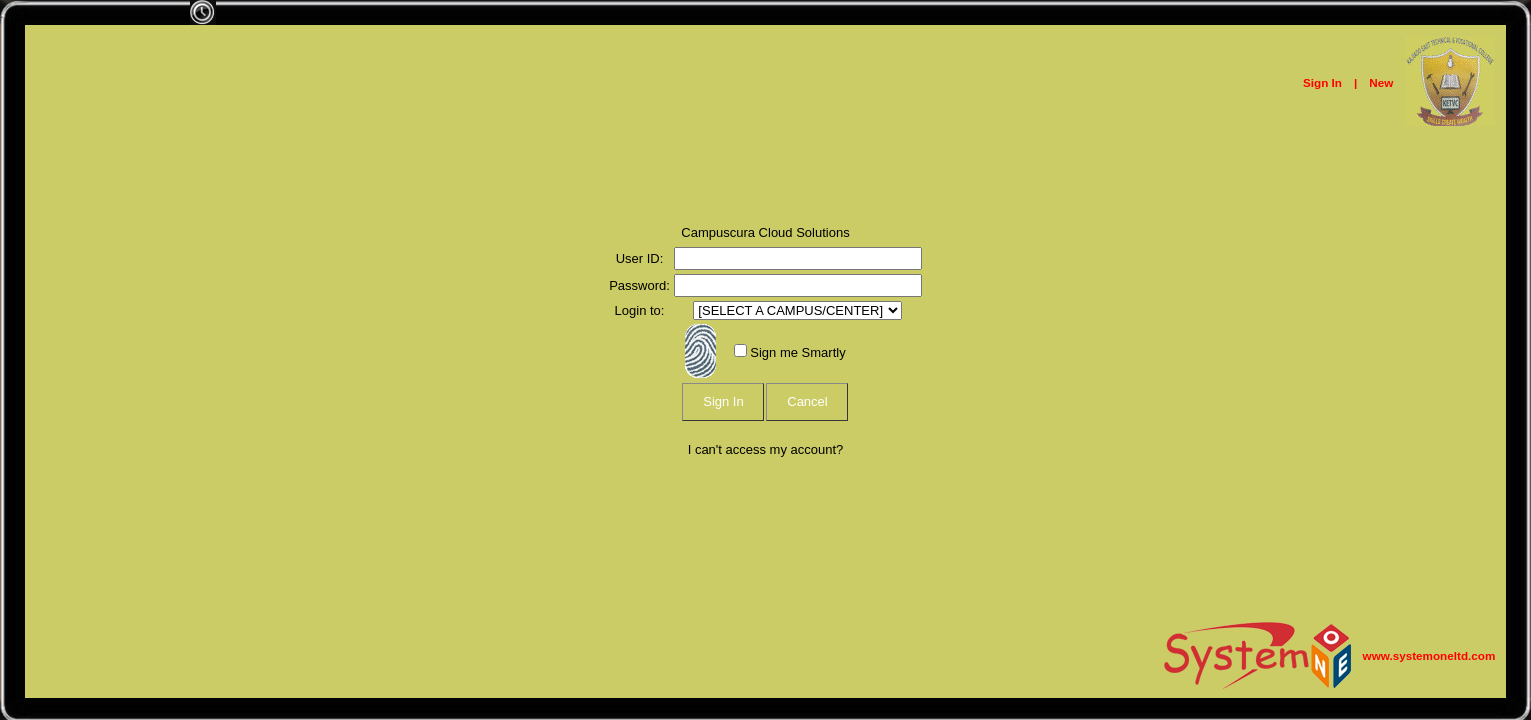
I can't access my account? (766, 449)
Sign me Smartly (797, 352)
